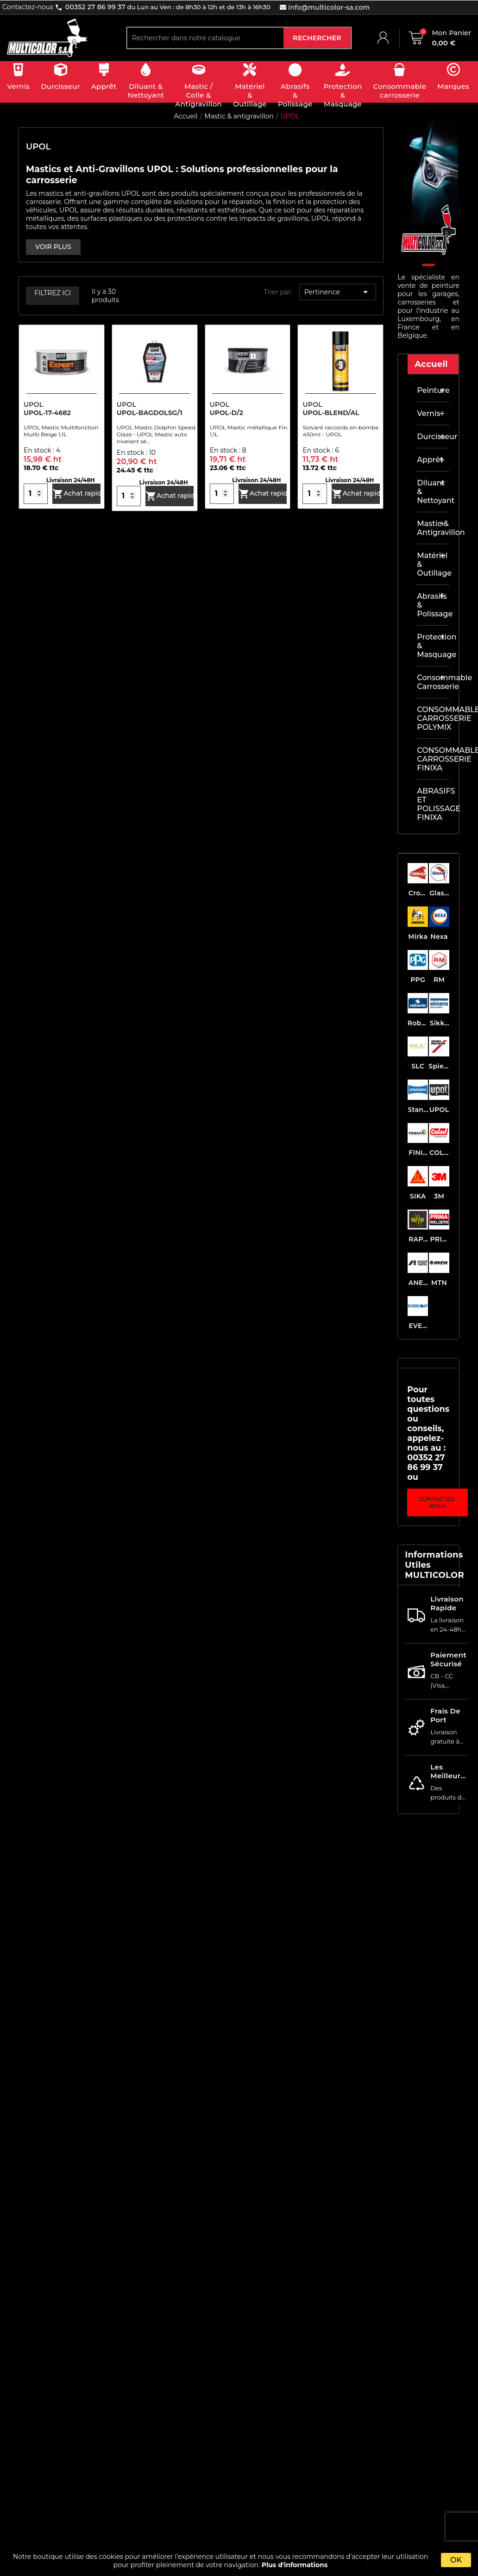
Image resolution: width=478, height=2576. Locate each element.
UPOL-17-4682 (47, 413)
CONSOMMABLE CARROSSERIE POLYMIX (433, 718)
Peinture (433, 390)
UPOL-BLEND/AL (330, 413)
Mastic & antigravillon (433, 528)
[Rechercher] (205, 38)
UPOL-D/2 (226, 413)
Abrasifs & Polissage (433, 605)
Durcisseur (433, 436)
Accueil (431, 364)
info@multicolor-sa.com (328, 7)
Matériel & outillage (433, 564)
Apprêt (430, 459)
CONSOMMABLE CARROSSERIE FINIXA (433, 759)
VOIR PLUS (53, 246)
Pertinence (337, 292)
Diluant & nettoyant (433, 491)
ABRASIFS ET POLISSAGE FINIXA (433, 804)
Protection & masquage (433, 646)
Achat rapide (76, 493)
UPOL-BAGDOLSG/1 (149, 413)
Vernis (428, 413)
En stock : (40, 450)
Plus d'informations (295, 2565)
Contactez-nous (437, 1502)
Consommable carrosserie (433, 682)
